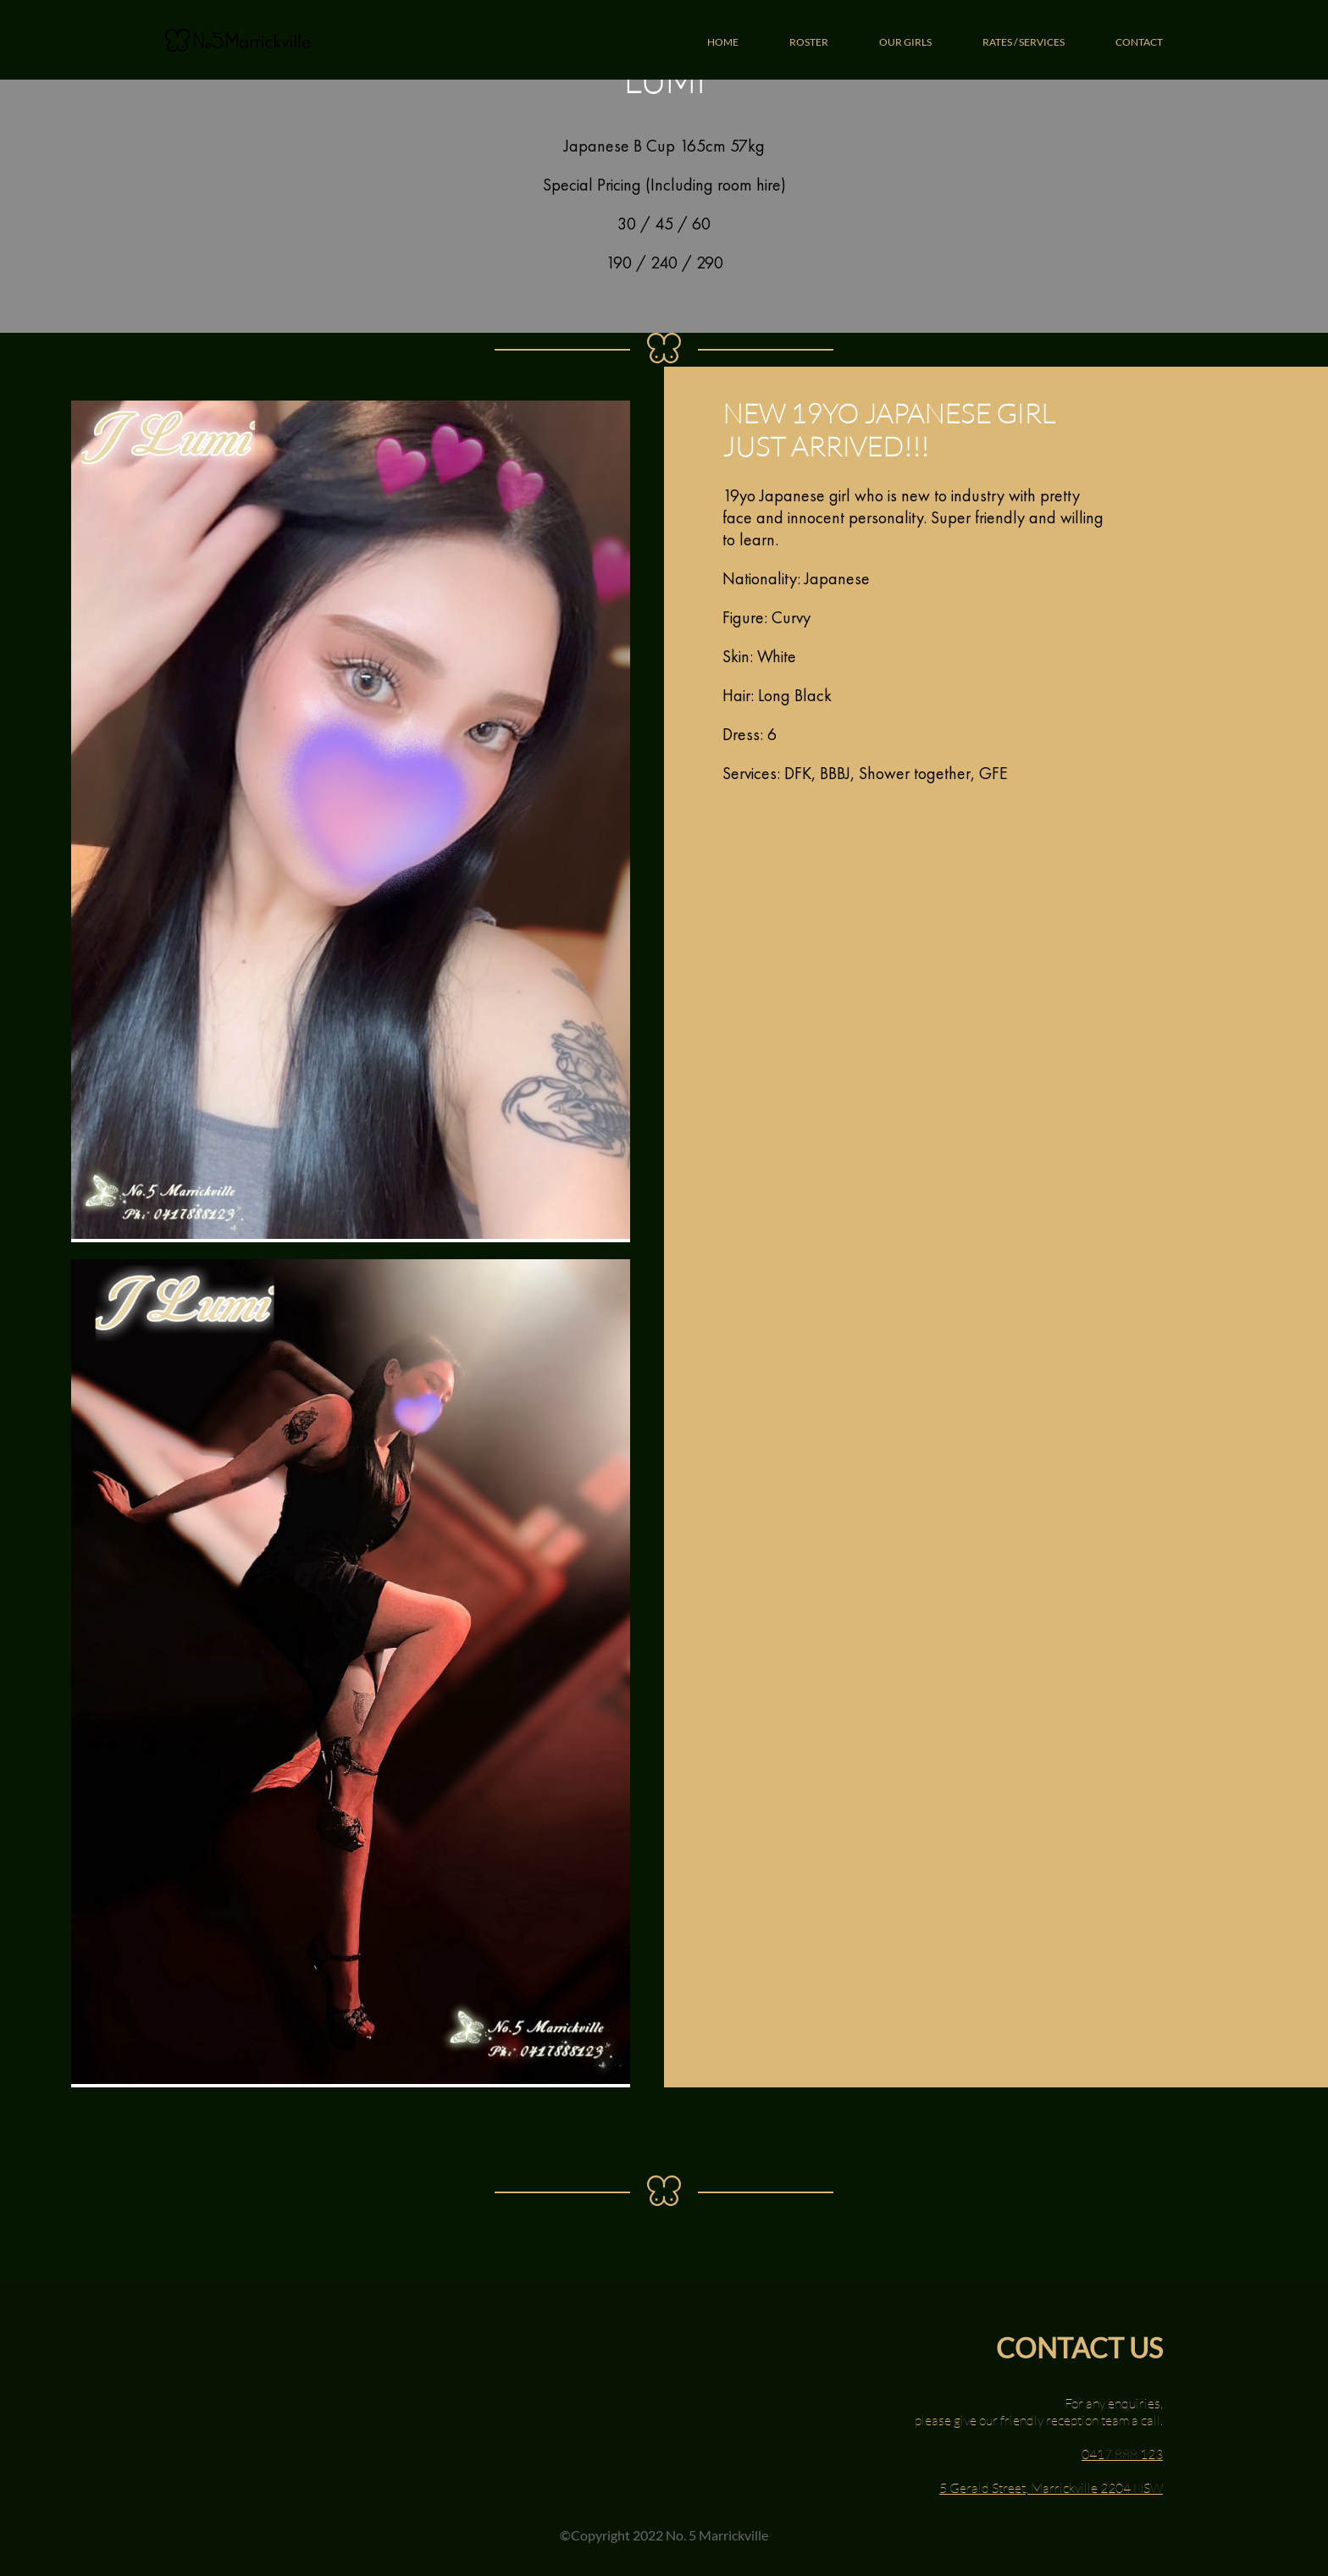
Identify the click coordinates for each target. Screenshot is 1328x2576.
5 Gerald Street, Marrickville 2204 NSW (1051, 2487)
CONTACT (1139, 42)
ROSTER (808, 42)
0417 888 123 (1122, 2454)
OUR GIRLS (905, 42)
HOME (723, 42)
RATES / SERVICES (1023, 42)
